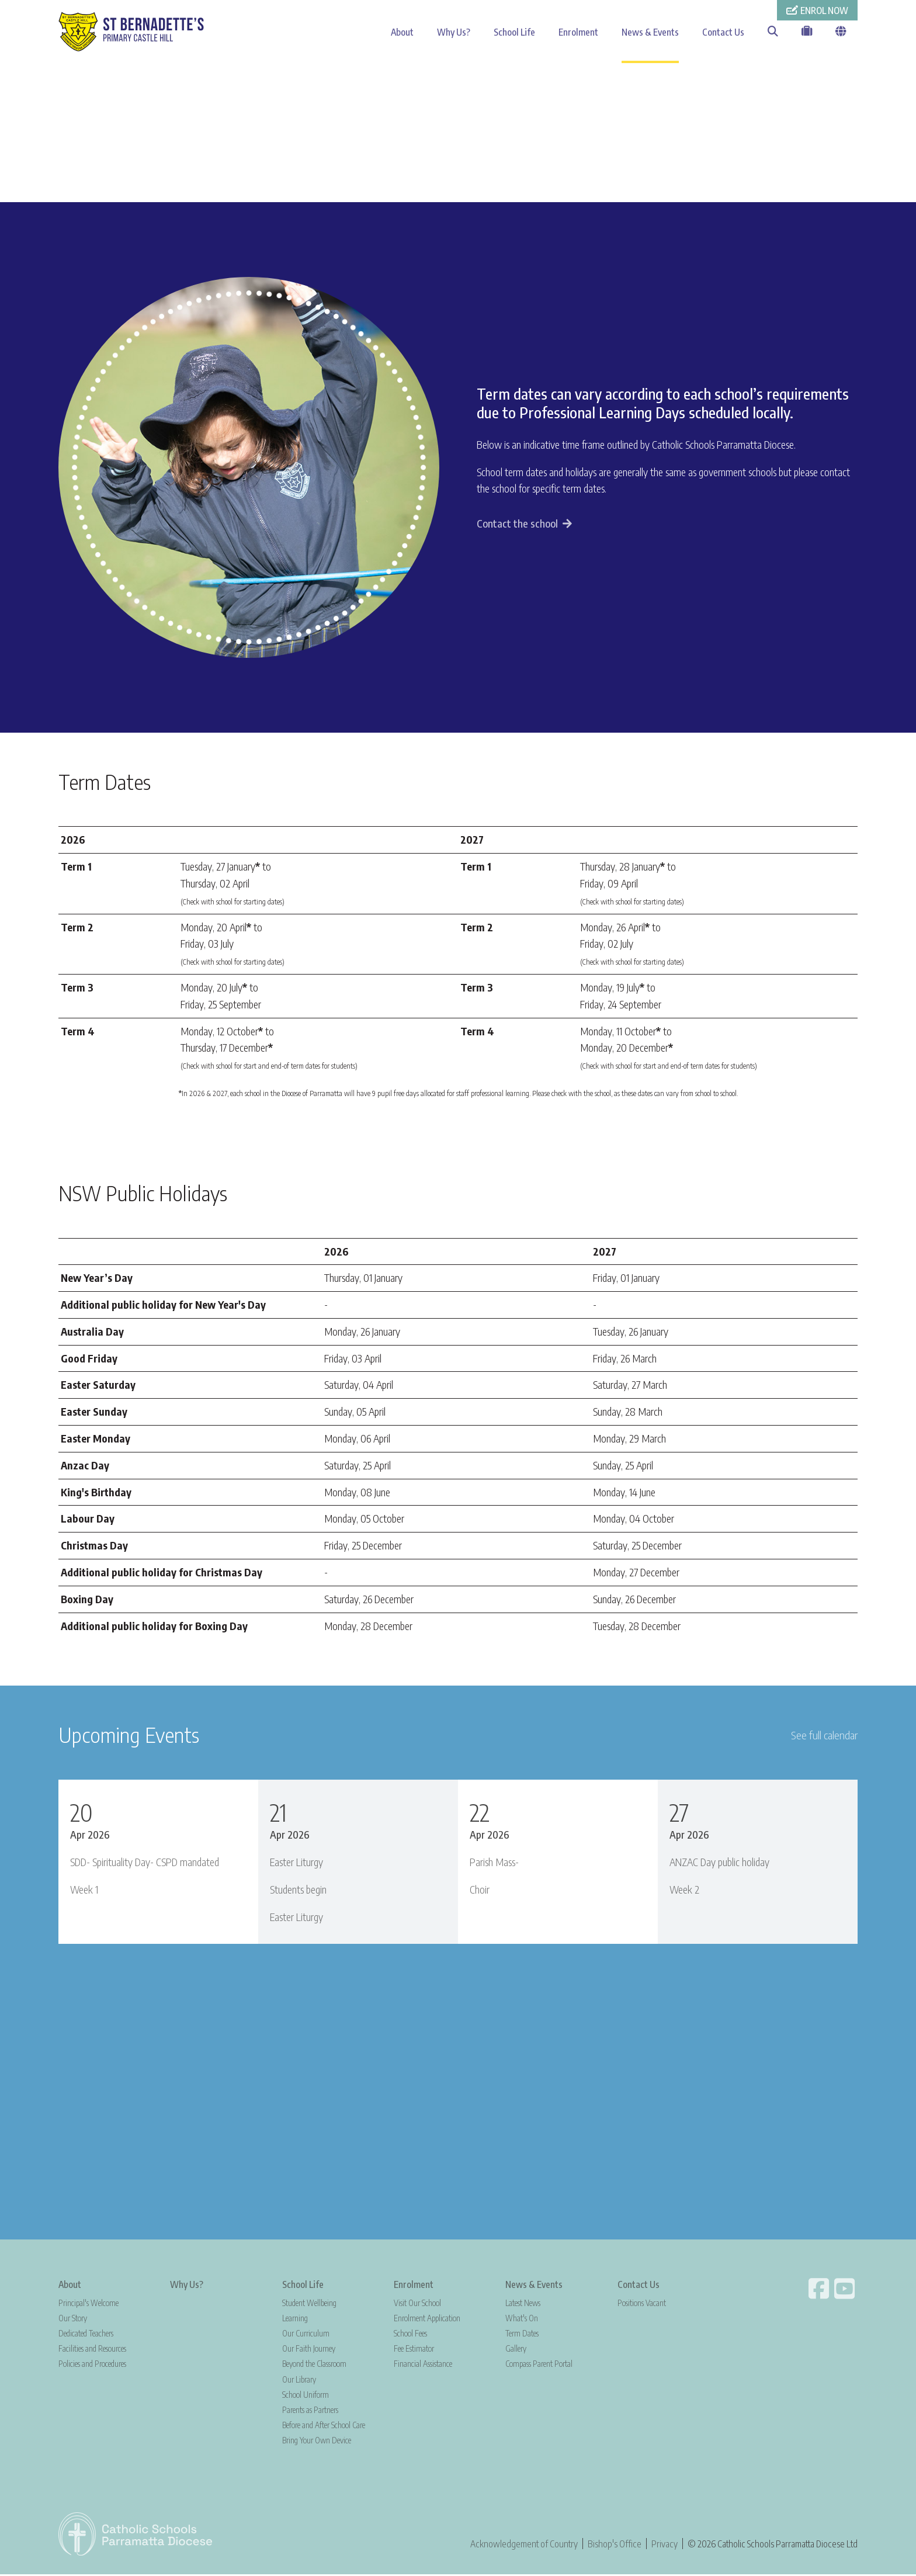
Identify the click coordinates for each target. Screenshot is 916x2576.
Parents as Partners (310, 2411)
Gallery (515, 2350)
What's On (521, 2319)
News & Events (650, 31)
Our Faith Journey (308, 2350)
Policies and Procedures (92, 2365)
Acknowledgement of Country (524, 2544)
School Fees (410, 2335)
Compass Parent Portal (538, 2365)
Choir (480, 1890)
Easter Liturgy (296, 1863)
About (402, 31)
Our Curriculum (305, 2335)
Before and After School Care (323, 2427)
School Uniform (305, 2396)
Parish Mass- (494, 1863)
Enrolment (578, 31)
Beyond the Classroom (314, 2365)
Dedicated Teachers (85, 2335)
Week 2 (684, 1890)
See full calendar (824, 1736)
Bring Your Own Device (316, 2442)
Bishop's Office (614, 2544)
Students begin (298, 1890)
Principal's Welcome (88, 2304)
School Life (514, 31)
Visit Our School (417, 2304)
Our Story (72, 2319)
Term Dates (522, 2335)
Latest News (522, 2304)
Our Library (299, 2381)
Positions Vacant (641, 2304)
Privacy (664, 2544)
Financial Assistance (423, 2365)
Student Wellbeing (309, 2304)
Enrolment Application (427, 2319)
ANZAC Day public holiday (719, 1863)
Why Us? (453, 31)
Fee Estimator (414, 2350)
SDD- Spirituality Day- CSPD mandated (144, 1863)
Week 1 (84, 1890)
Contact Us (723, 31)
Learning (295, 2319)
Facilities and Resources (92, 2350)
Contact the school (517, 525)
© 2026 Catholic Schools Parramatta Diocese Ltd (773, 2544)
